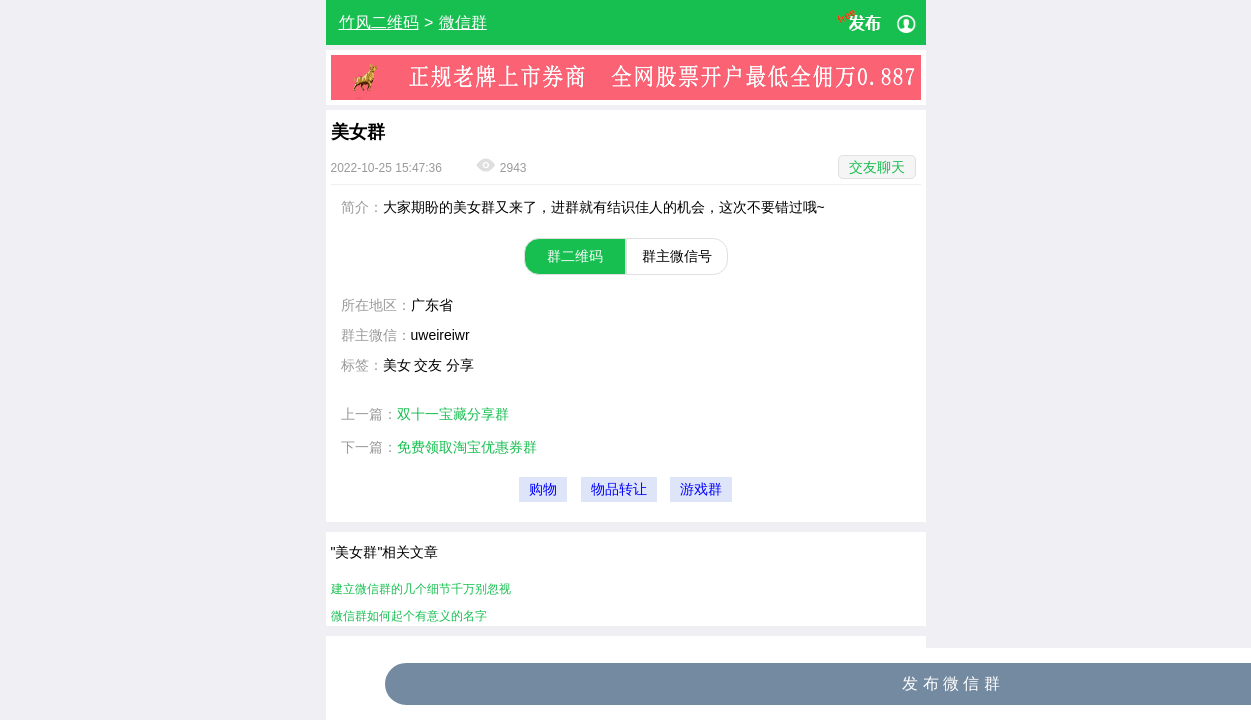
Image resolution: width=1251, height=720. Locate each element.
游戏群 (701, 489)
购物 (543, 489)
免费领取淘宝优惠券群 (467, 447)
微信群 (463, 22)
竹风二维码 (379, 22)
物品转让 (619, 489)
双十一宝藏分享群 (453, 414)
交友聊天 (877, 167)
